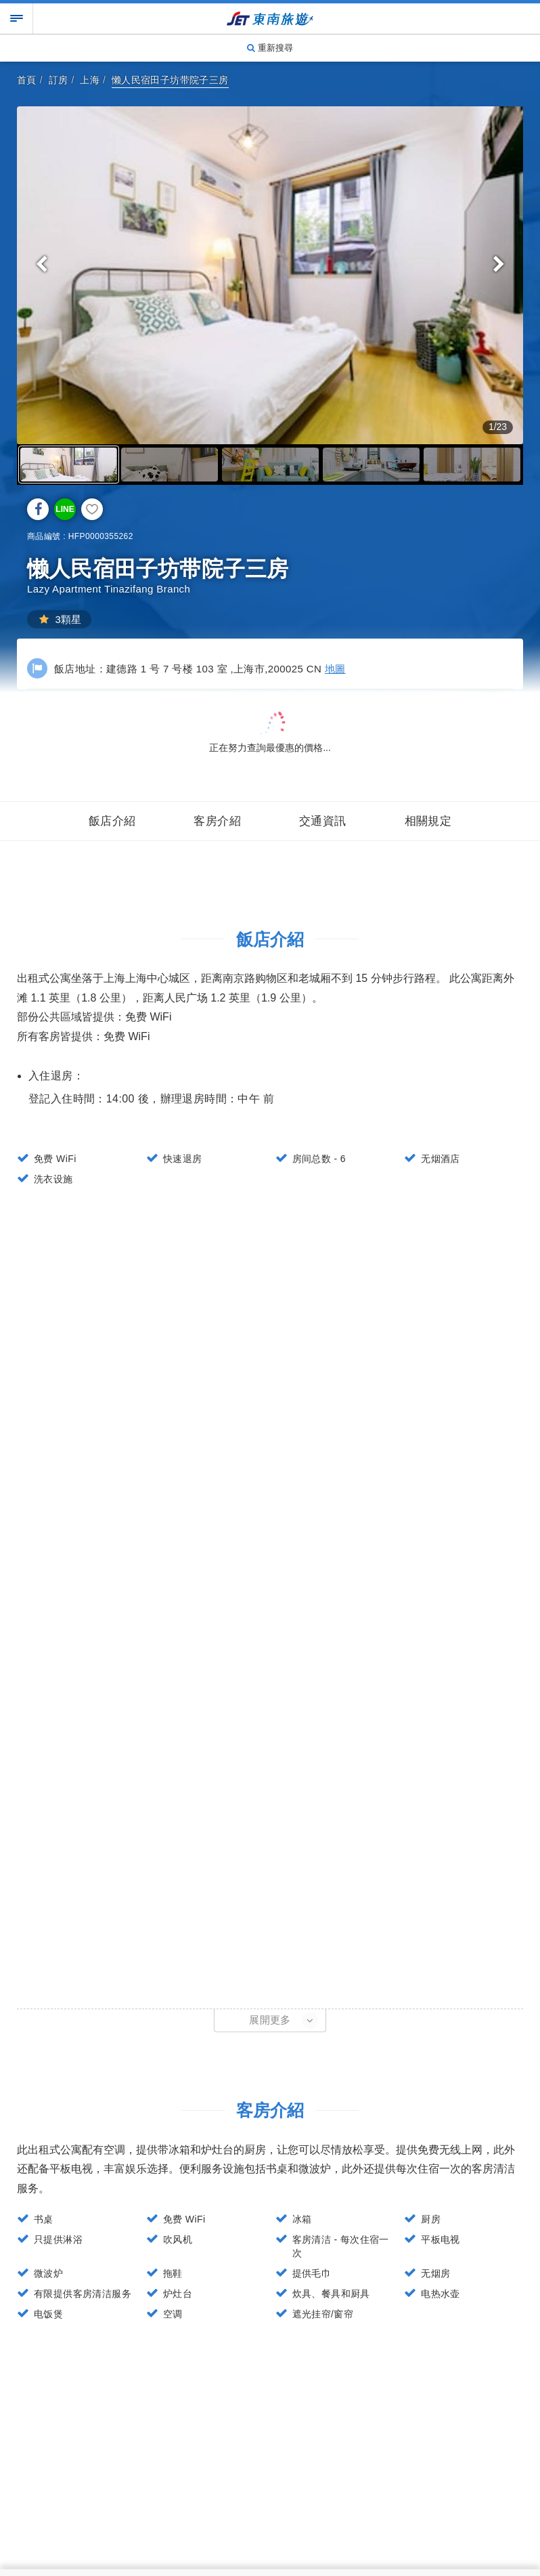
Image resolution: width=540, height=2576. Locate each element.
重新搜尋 (270, 48)
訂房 (58, 79)
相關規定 (428, 821)
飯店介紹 (112, 821)
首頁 (27, 79)
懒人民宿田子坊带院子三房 (170, 79)
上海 (89, 79)
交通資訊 (322, 821)
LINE (64, 509)
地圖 (335, 668)
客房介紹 (217, 821)
